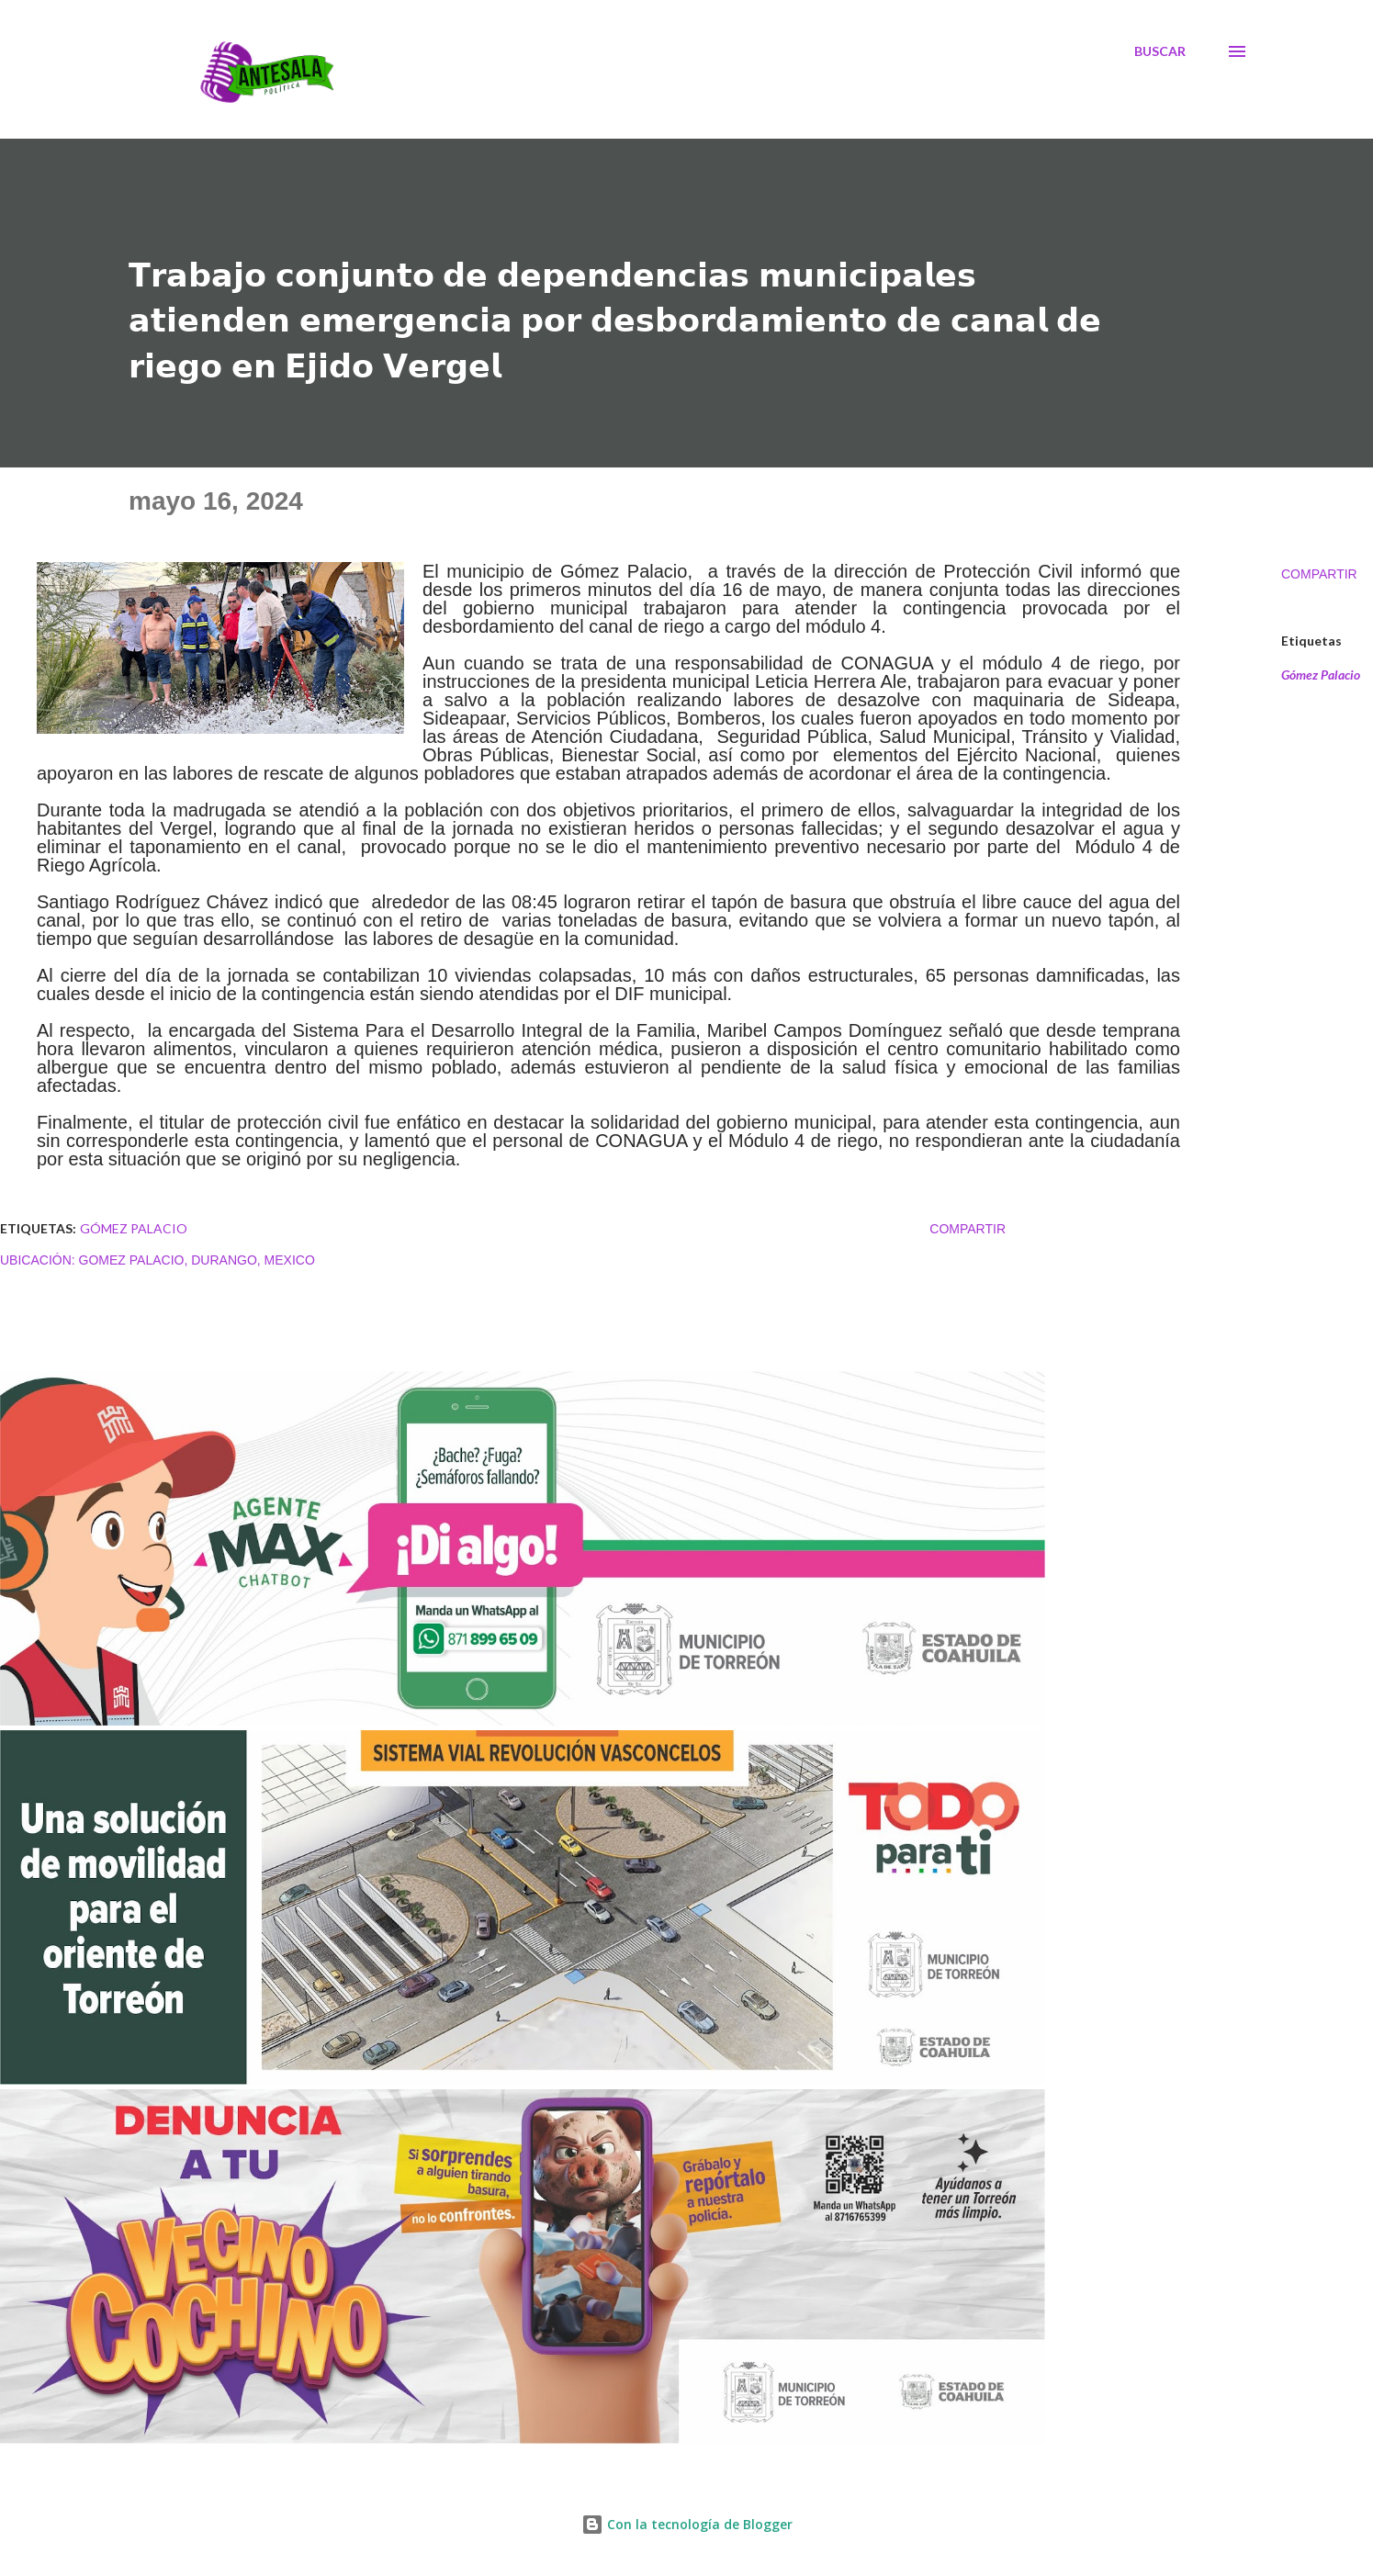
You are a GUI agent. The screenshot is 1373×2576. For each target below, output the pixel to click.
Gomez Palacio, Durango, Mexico (197, 1260)
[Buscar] (1160, 51)
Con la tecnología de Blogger (687, 2524)
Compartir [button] (1319, 574)
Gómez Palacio (1320, 675)
